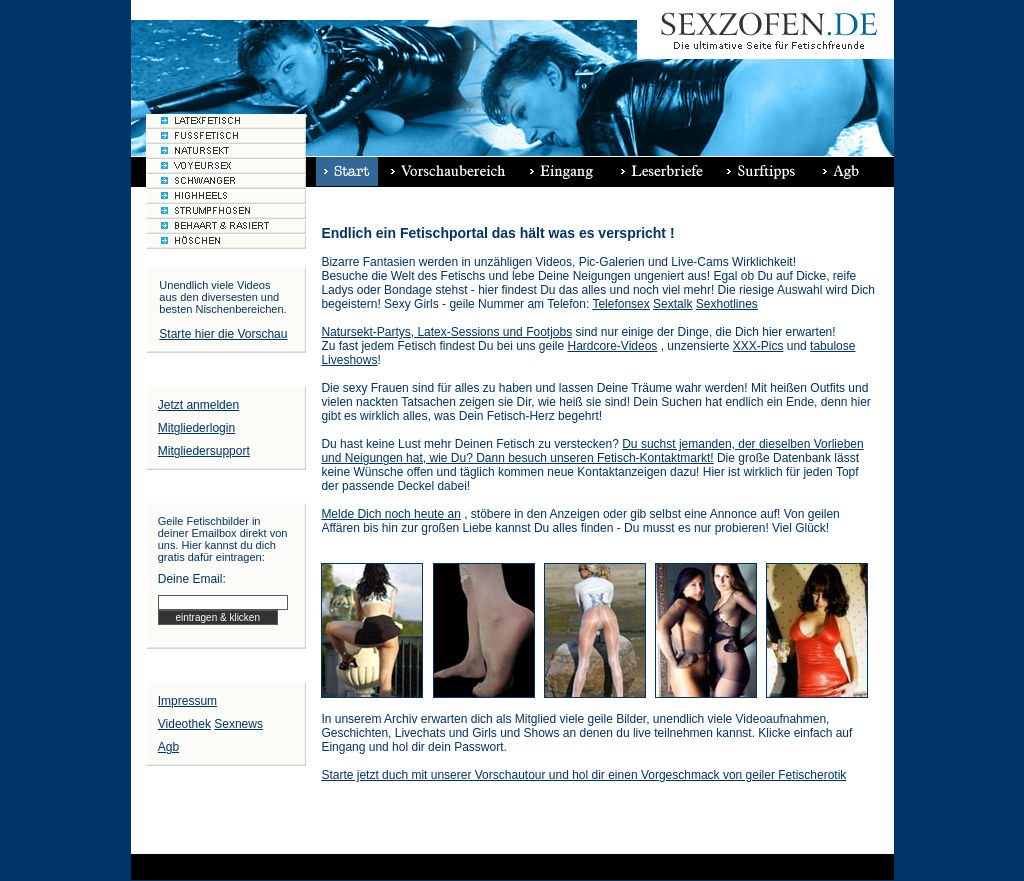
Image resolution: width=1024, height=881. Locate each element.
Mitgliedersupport (204, 451)
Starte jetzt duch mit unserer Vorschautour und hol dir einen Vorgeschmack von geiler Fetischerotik (583, 775)
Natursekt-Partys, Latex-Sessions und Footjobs (446, 332)
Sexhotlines (727, 304)
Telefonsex (620, 304)
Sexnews (238, 724)
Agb (168, 747)
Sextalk (672, 304)
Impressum (187, 701)
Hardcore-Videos (613, 346)
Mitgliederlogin (196, 428)
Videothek (184, 724)
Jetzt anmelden (198, 405)
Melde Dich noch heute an (390, 514)
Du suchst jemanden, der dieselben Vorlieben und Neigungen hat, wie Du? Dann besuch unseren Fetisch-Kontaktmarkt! (592, 451)
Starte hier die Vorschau (223, 334)
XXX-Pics (758, 346)
